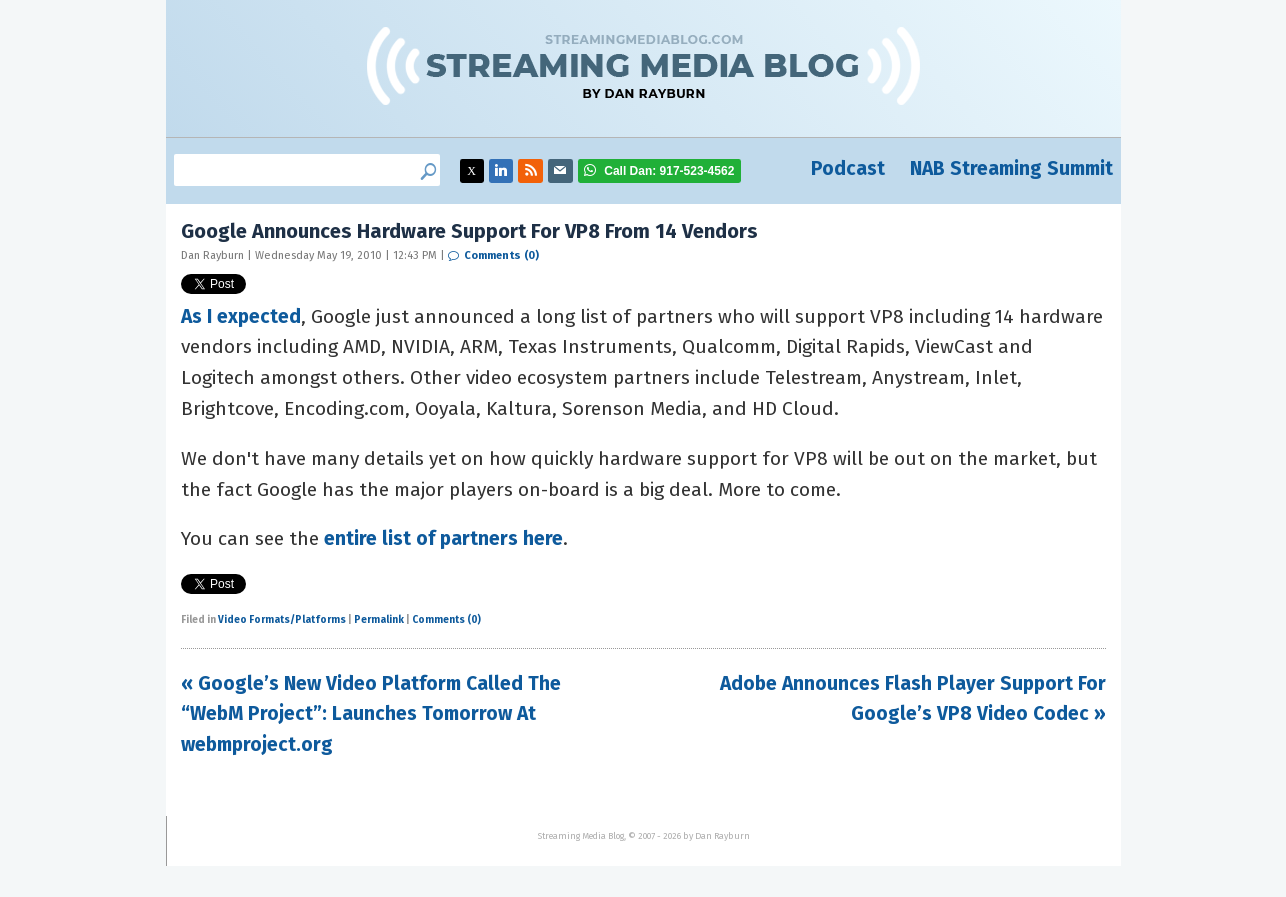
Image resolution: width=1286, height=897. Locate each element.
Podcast (848, 168)
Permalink (379, 620)
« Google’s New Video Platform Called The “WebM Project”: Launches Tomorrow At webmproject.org (371, 714)
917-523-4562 (669, 171)
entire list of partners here (443, 538)
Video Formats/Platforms (282, 620)
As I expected (241, 316)
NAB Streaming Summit (1011, 168)
